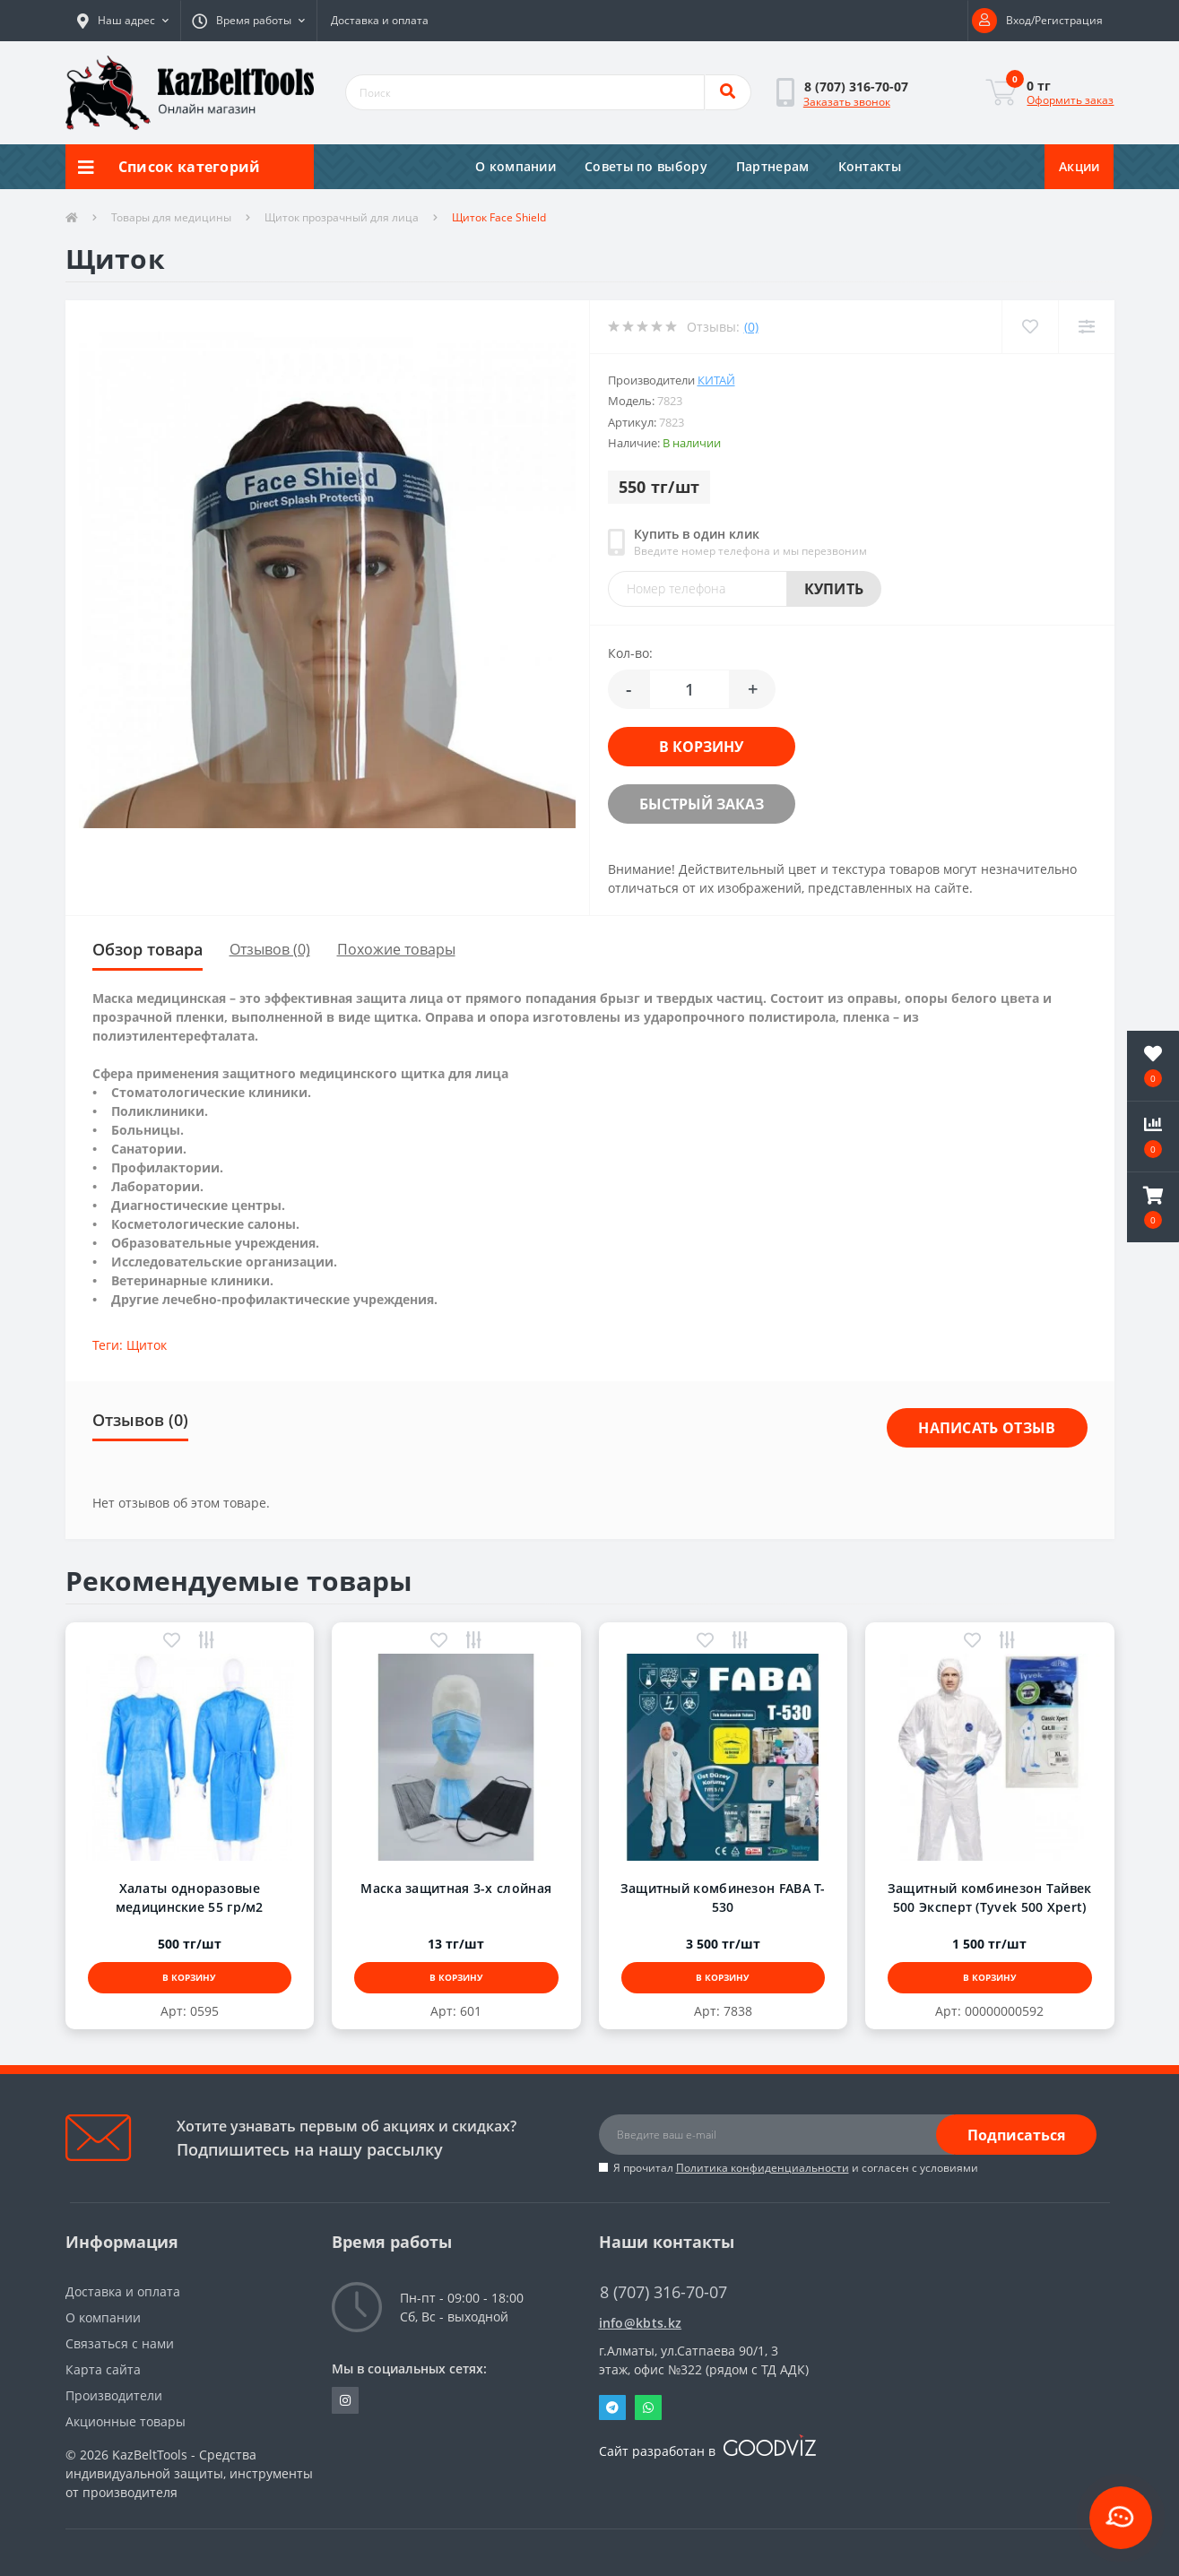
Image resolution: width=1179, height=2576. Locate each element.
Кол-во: (630, 652)
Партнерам (773, 166)
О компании (515, 166)
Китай (716, 380)
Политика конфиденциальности (762, 2167)
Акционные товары (125, 2421)
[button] (122, 20)
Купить (834, 589)
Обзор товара (147, 949)
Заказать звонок (846, 101)
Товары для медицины (171, 217)
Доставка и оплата (380, 20)
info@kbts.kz (640, 2322)
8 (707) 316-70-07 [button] (663, 2292)
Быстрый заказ (701, 804)
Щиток (146, 1344)
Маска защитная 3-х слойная (455, 1888)
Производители (113, 2395)
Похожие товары (396, 949)
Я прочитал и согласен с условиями (795, 2167)
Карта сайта (103, 2369)
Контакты (869, 166)
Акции (1079, 166)
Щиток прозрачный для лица (341, 217)
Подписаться (1016, 2135)
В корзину (701, 746)
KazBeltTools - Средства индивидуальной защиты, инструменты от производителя (189, 2473)
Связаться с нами (119, 2343)
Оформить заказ (1070, 100)
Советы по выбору (646, 166)
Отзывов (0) (270, 949)
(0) (751, 326)
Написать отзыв (986, 1428)
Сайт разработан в (707, 2450)
